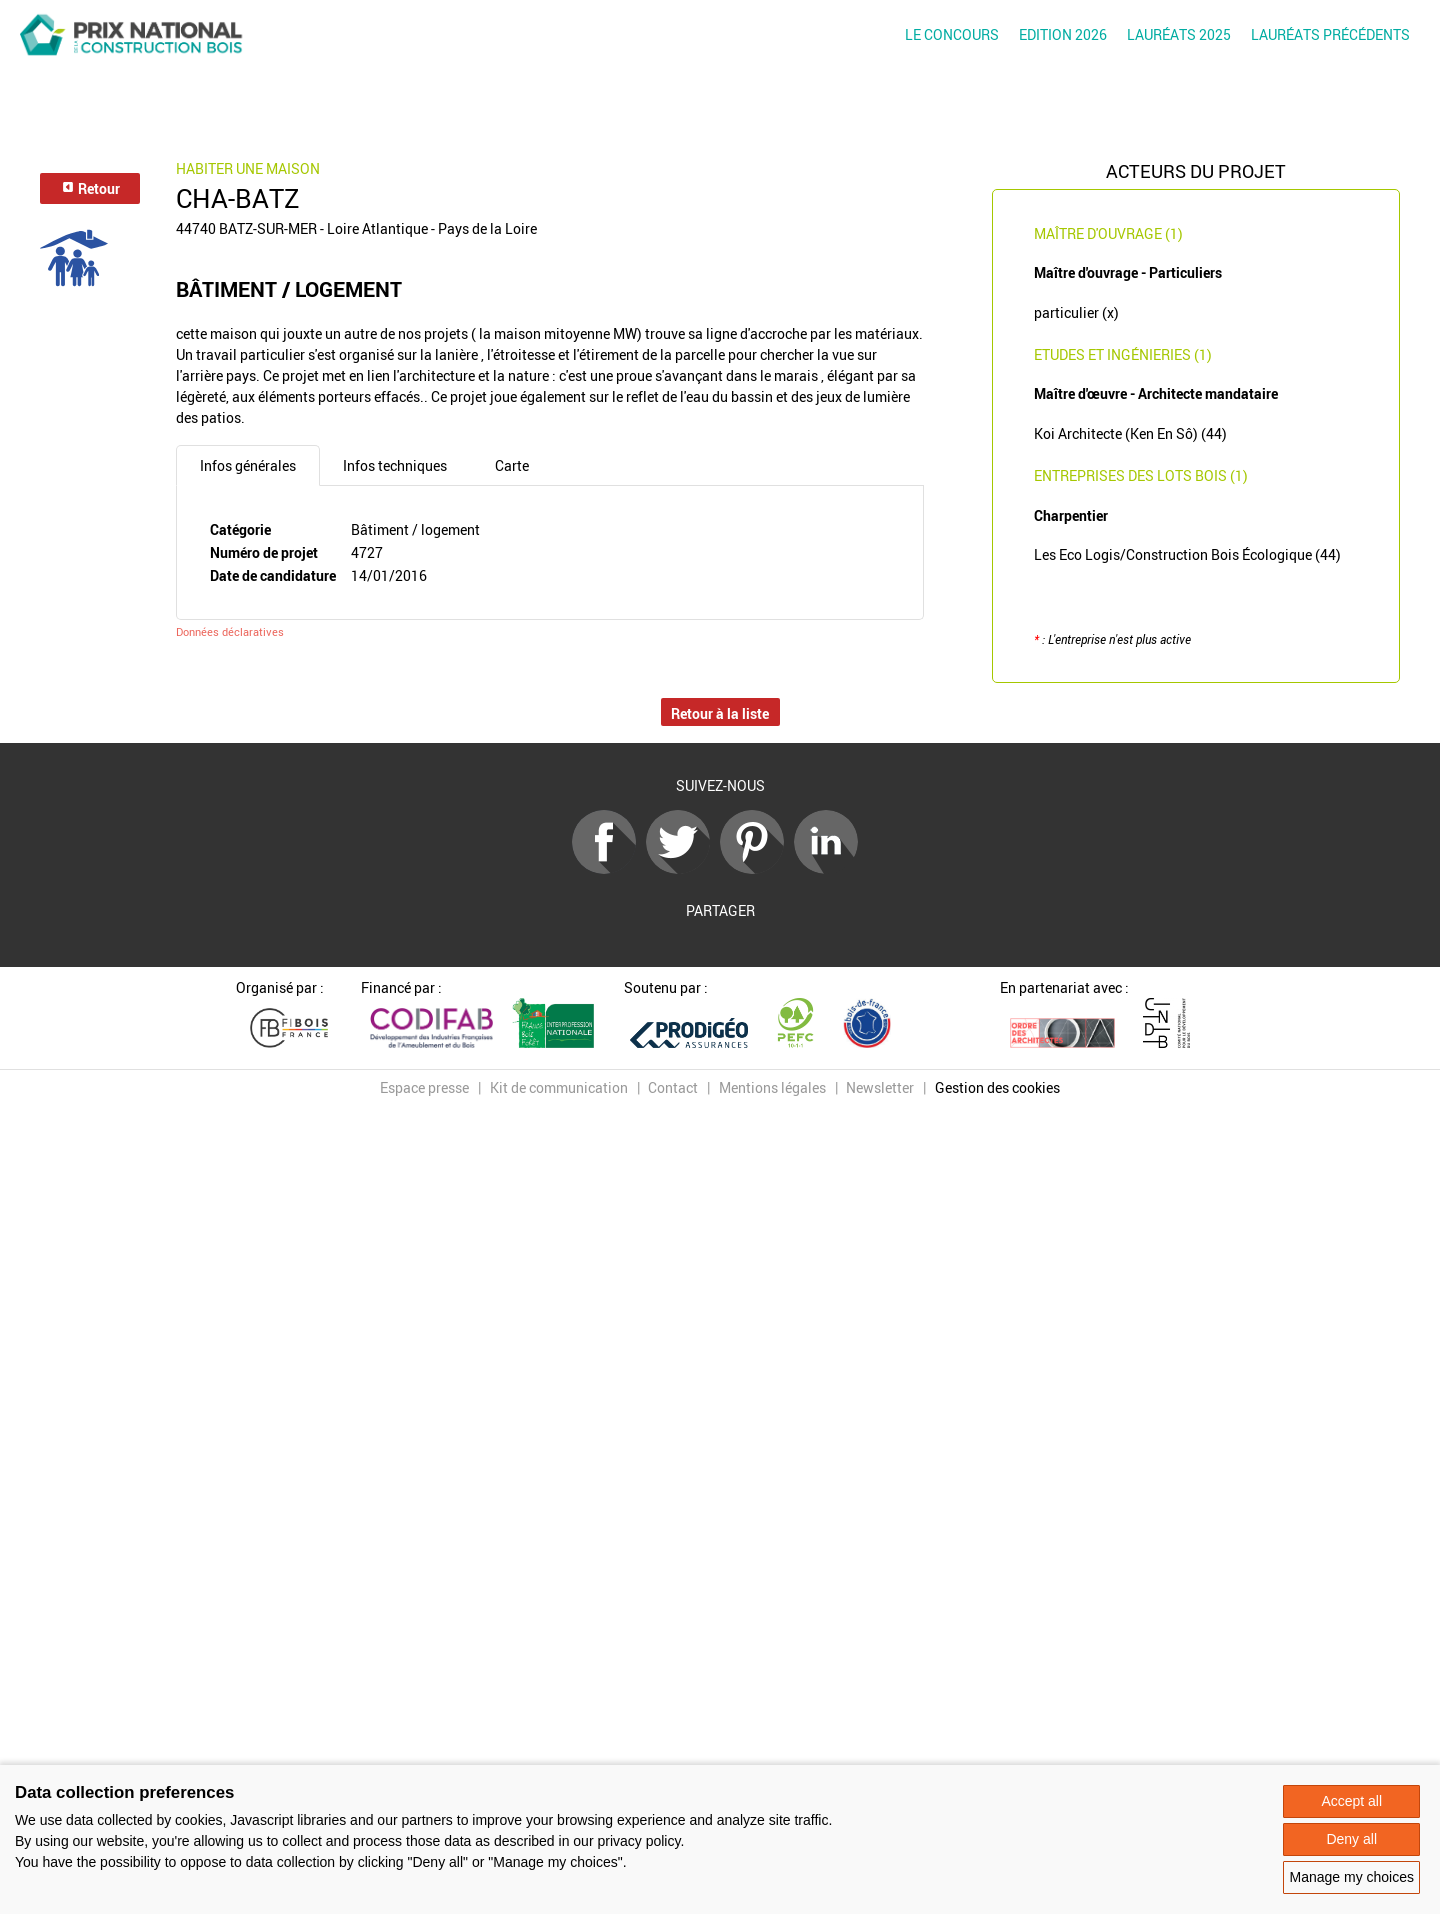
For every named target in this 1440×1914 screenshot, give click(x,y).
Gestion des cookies (997, 1087)
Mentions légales (772, 1087)
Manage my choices (1351, 1877)
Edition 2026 (1063, 34)
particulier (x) (1076, 312)
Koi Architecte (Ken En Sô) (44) (1130, 433)
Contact (673, 1087)
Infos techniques (395, 465)
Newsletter (880, 1087)
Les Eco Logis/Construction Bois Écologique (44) (1187, 554)
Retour (90, 188)
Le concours (952, 34)
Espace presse (424, 1087)
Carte (512, 465)
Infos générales (248, 465)
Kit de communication (559, 1087)
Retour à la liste (720, 713)
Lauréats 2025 (1179, 34)
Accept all (1351, 1801)
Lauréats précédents (1330, 34)
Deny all (1351, 1839)
